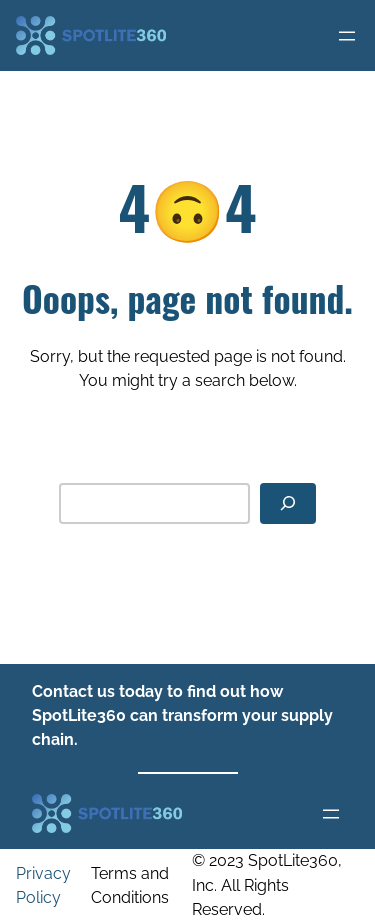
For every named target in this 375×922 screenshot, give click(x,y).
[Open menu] (347, 36)
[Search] (288, 503)
